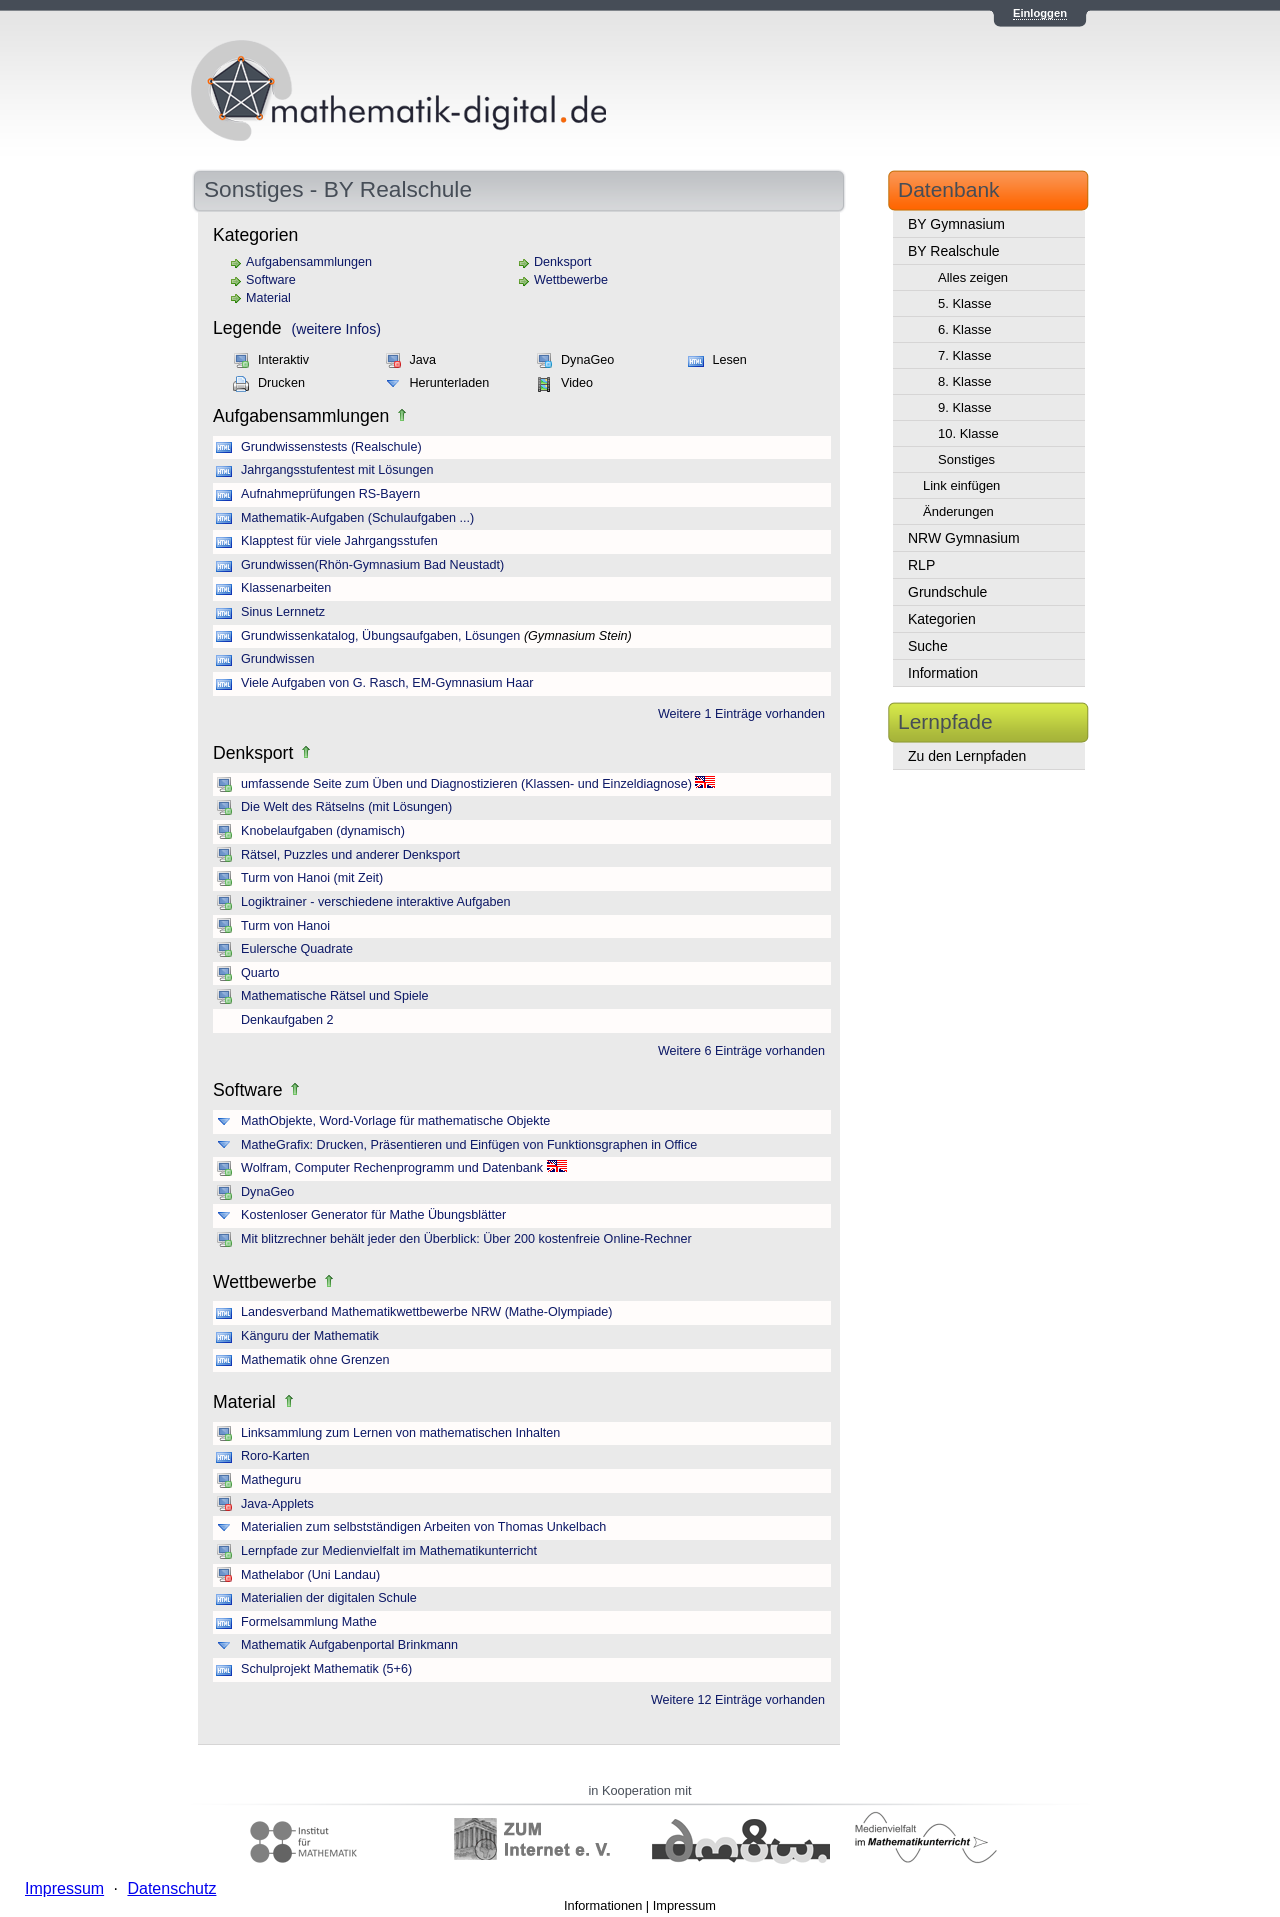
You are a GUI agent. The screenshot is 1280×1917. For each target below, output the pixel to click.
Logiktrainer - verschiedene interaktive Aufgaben (376, 902)
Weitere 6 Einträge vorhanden (741, 1051)
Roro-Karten (275, 1456)
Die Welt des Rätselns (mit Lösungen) (346, 807)
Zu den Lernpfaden (967, 756)
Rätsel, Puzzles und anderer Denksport (350, 855)
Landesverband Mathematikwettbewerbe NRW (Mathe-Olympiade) (426, 1312)
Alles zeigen (973, 277)
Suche (928, 646)
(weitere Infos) (336, 329)
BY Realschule (954, 251)
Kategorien (942, 619)
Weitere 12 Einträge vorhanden (738, 1700)
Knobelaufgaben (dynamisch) (323, 831)
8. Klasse (964, 381)
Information (943, 673)
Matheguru (271, 1480)
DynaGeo (267, 1192)
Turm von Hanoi (285, 926)
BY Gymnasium (956, 224)
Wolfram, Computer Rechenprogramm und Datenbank (392, 1168)
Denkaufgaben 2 (287, 1020)
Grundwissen (278, 659)
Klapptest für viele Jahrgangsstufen (339, 541)
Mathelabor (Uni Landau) (310, 1575)
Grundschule (947, 592)
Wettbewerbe (571, 280)
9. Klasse (964, 407)
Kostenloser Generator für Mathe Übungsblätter (373, 1215)
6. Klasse (964, 329)
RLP (921, 565)
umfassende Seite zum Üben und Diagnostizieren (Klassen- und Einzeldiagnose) (466, 784)
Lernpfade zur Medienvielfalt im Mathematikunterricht (389, 1551)
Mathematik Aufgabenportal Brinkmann (349, 1645)
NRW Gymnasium (964, 538)
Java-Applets (277, 1504)
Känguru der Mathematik (310, 1336)
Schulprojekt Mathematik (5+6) (326, 1669)
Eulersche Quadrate (297, 949)
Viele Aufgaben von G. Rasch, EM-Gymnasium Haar (387, 683)
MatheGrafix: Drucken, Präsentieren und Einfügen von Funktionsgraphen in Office (469, 1145)
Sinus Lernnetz (283, 612)
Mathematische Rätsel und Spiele (335, 996)
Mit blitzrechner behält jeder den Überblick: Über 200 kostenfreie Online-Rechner (466, 1239)
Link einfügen (961, 485)
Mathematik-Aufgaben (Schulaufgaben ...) (357, 518)
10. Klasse (968, 433)
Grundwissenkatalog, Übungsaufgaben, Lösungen (380, 636)
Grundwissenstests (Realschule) (331, 447)
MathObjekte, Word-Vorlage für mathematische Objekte (395, 1121)
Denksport (562, 262)
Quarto (260, 973)
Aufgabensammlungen (309, 262)
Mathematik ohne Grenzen (315, 1360)
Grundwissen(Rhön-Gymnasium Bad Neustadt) (372, 565)
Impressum (684, 1905)
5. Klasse (964, 303)
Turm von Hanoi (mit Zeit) (312, 878)
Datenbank (949, 189)
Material (268, 298)
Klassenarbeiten (286, 588)
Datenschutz (171, 1888)
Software (271, 280)
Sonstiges (966, 459)
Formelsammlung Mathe (309, 1622)
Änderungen (958, 511)
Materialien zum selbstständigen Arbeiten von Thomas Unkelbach (423, 1527)
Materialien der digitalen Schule (329, 1598)
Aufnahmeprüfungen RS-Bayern (330, 494)
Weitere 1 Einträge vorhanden (741, 714)
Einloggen (1040, 13)
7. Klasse (964, 355)
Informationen (603, 1905)
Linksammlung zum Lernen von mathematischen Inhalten (400, 1433)
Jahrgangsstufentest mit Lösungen (337, 470)
